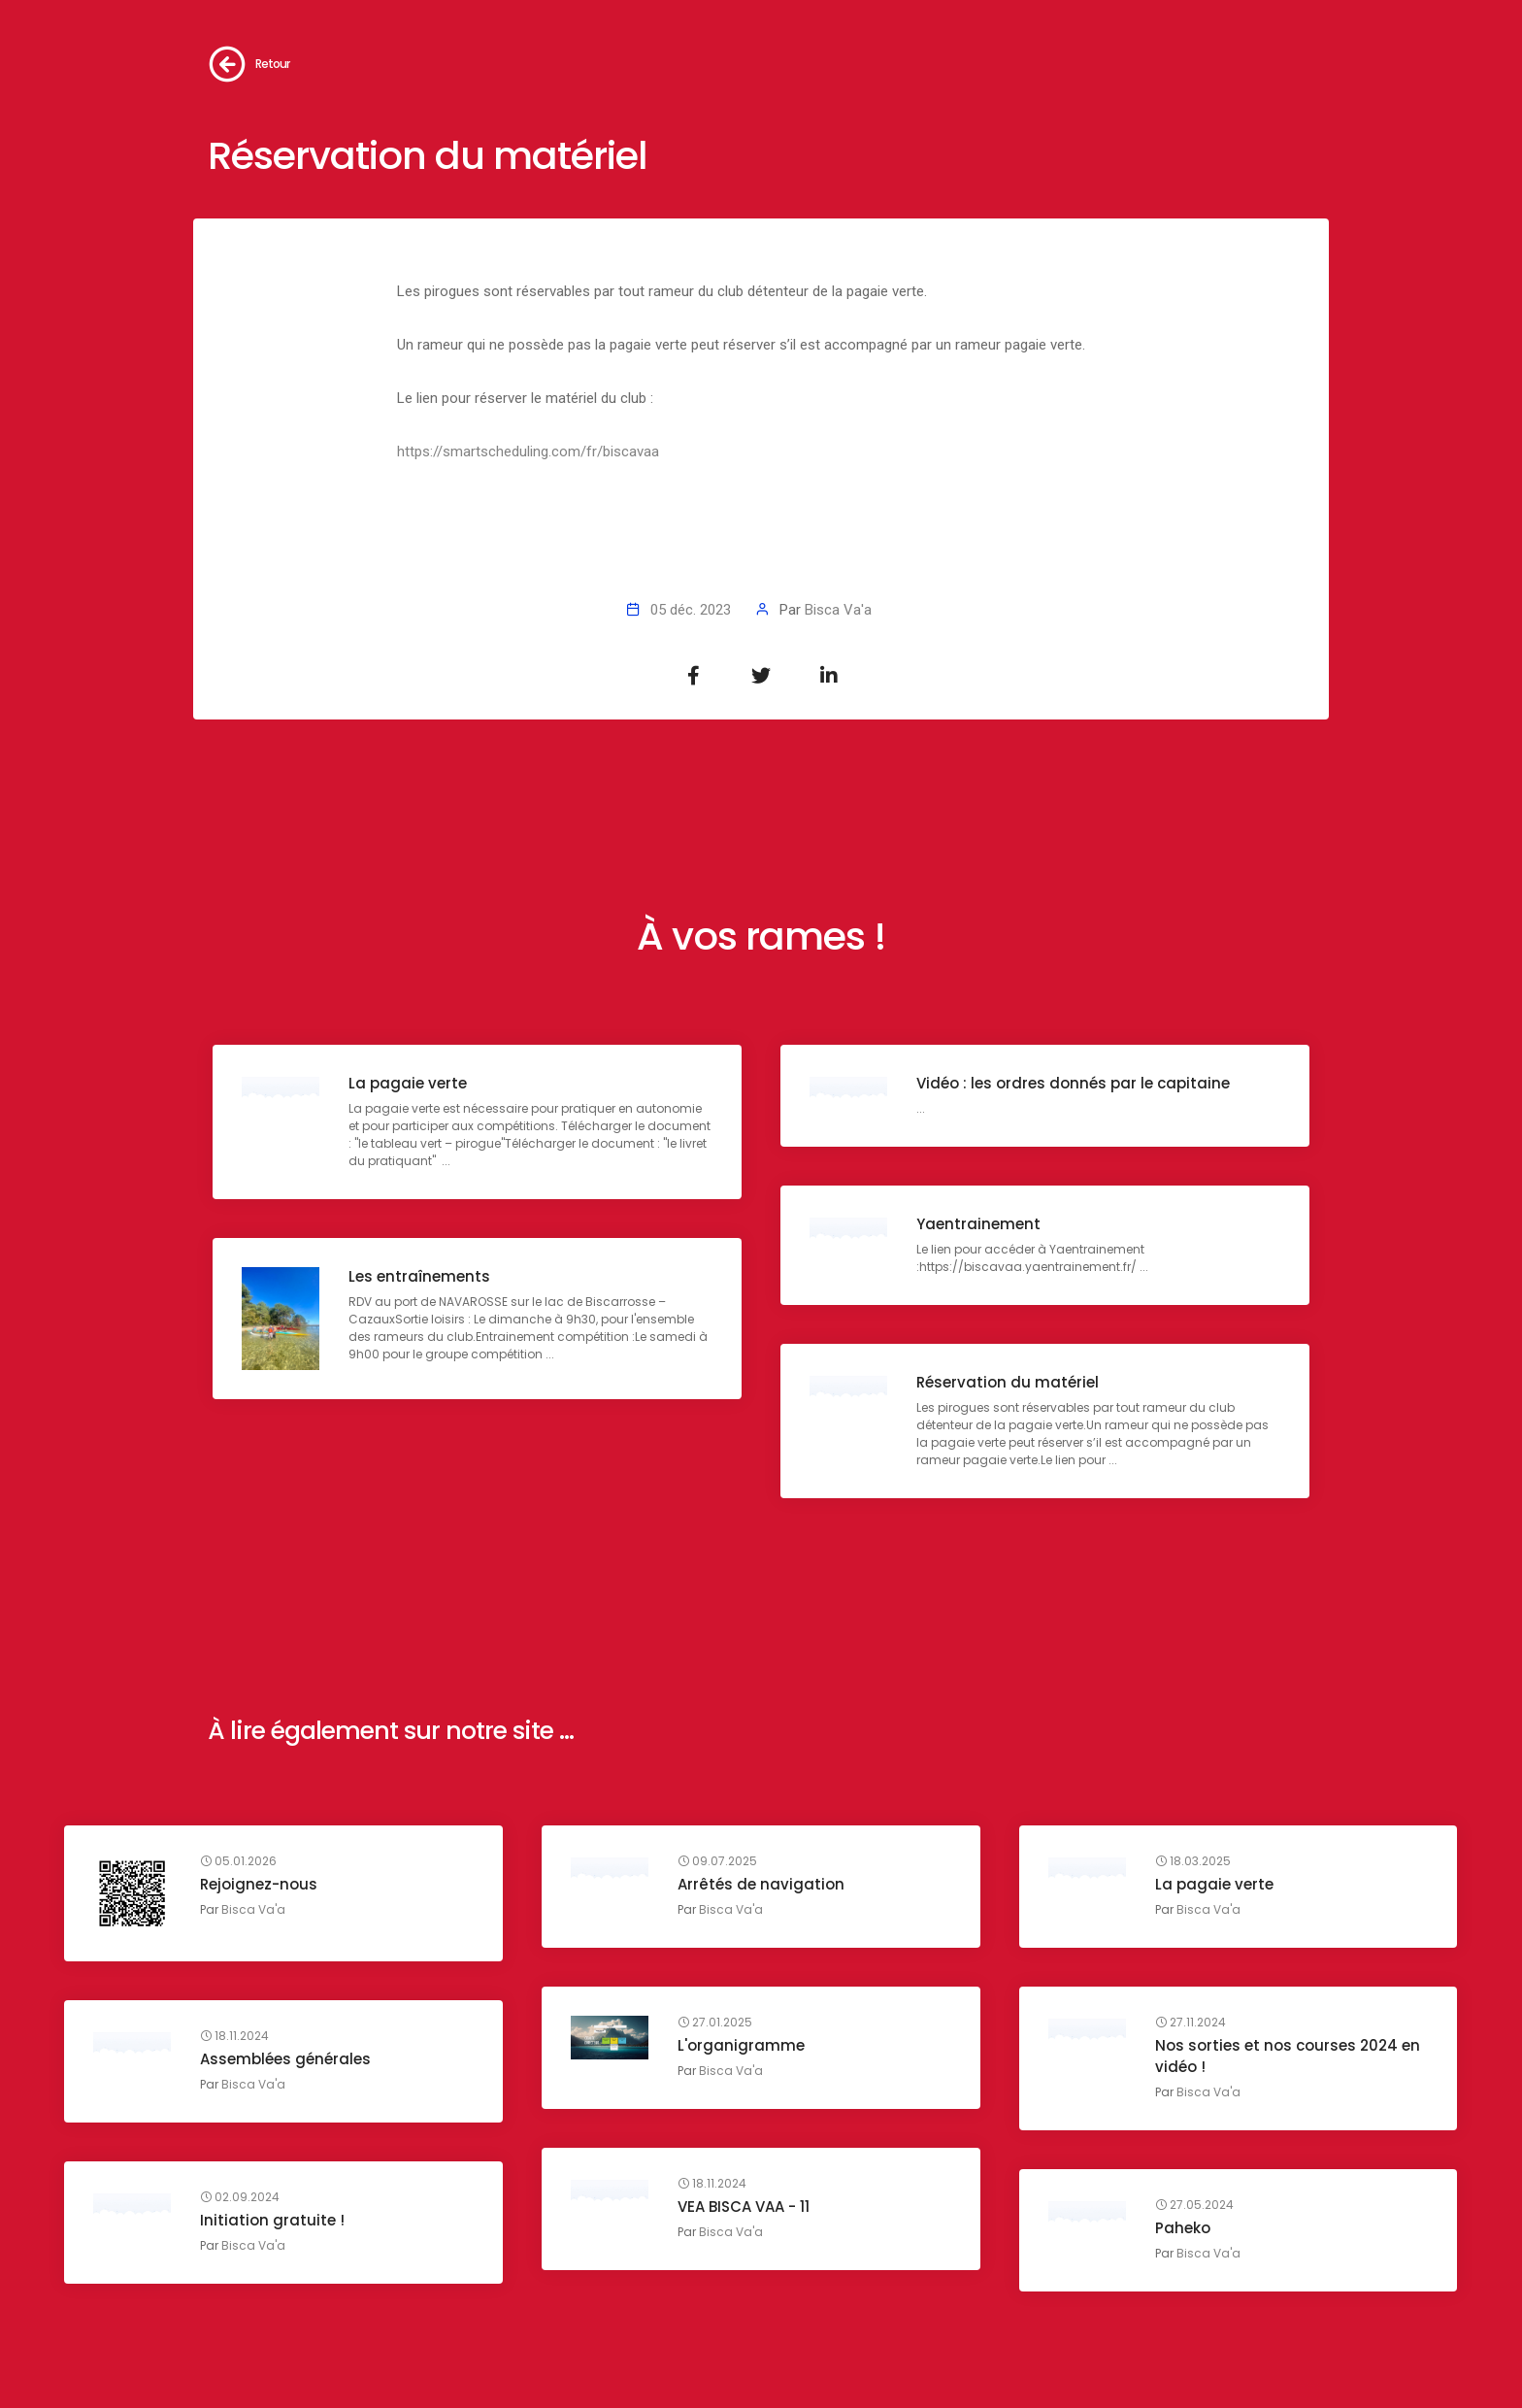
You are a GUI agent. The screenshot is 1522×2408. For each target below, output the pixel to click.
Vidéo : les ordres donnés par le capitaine (1073, 1083)
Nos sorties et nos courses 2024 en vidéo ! (1287, 2056)
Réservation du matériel (1007, 1382)
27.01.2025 (715, 2022)
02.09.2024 (240, 2197)
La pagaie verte (407, 1083)
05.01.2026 (238, 1861)
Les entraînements (419, 1276)
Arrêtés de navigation (761, 1884)
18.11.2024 (234, 2036)
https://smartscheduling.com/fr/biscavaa (528, 451)
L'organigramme (741, 2045)
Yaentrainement (978, 1224)
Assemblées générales (285, 2059)
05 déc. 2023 (690, 610)
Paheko (1182, 2228)
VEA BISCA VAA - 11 (744, 2206)
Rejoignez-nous (258, 1884)
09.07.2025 (717, 1861)
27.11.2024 (1190, 2022)
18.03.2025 (1193, 1861)
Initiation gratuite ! (272, 2220)
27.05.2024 (1194, 2205)
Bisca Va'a (838, 610)
